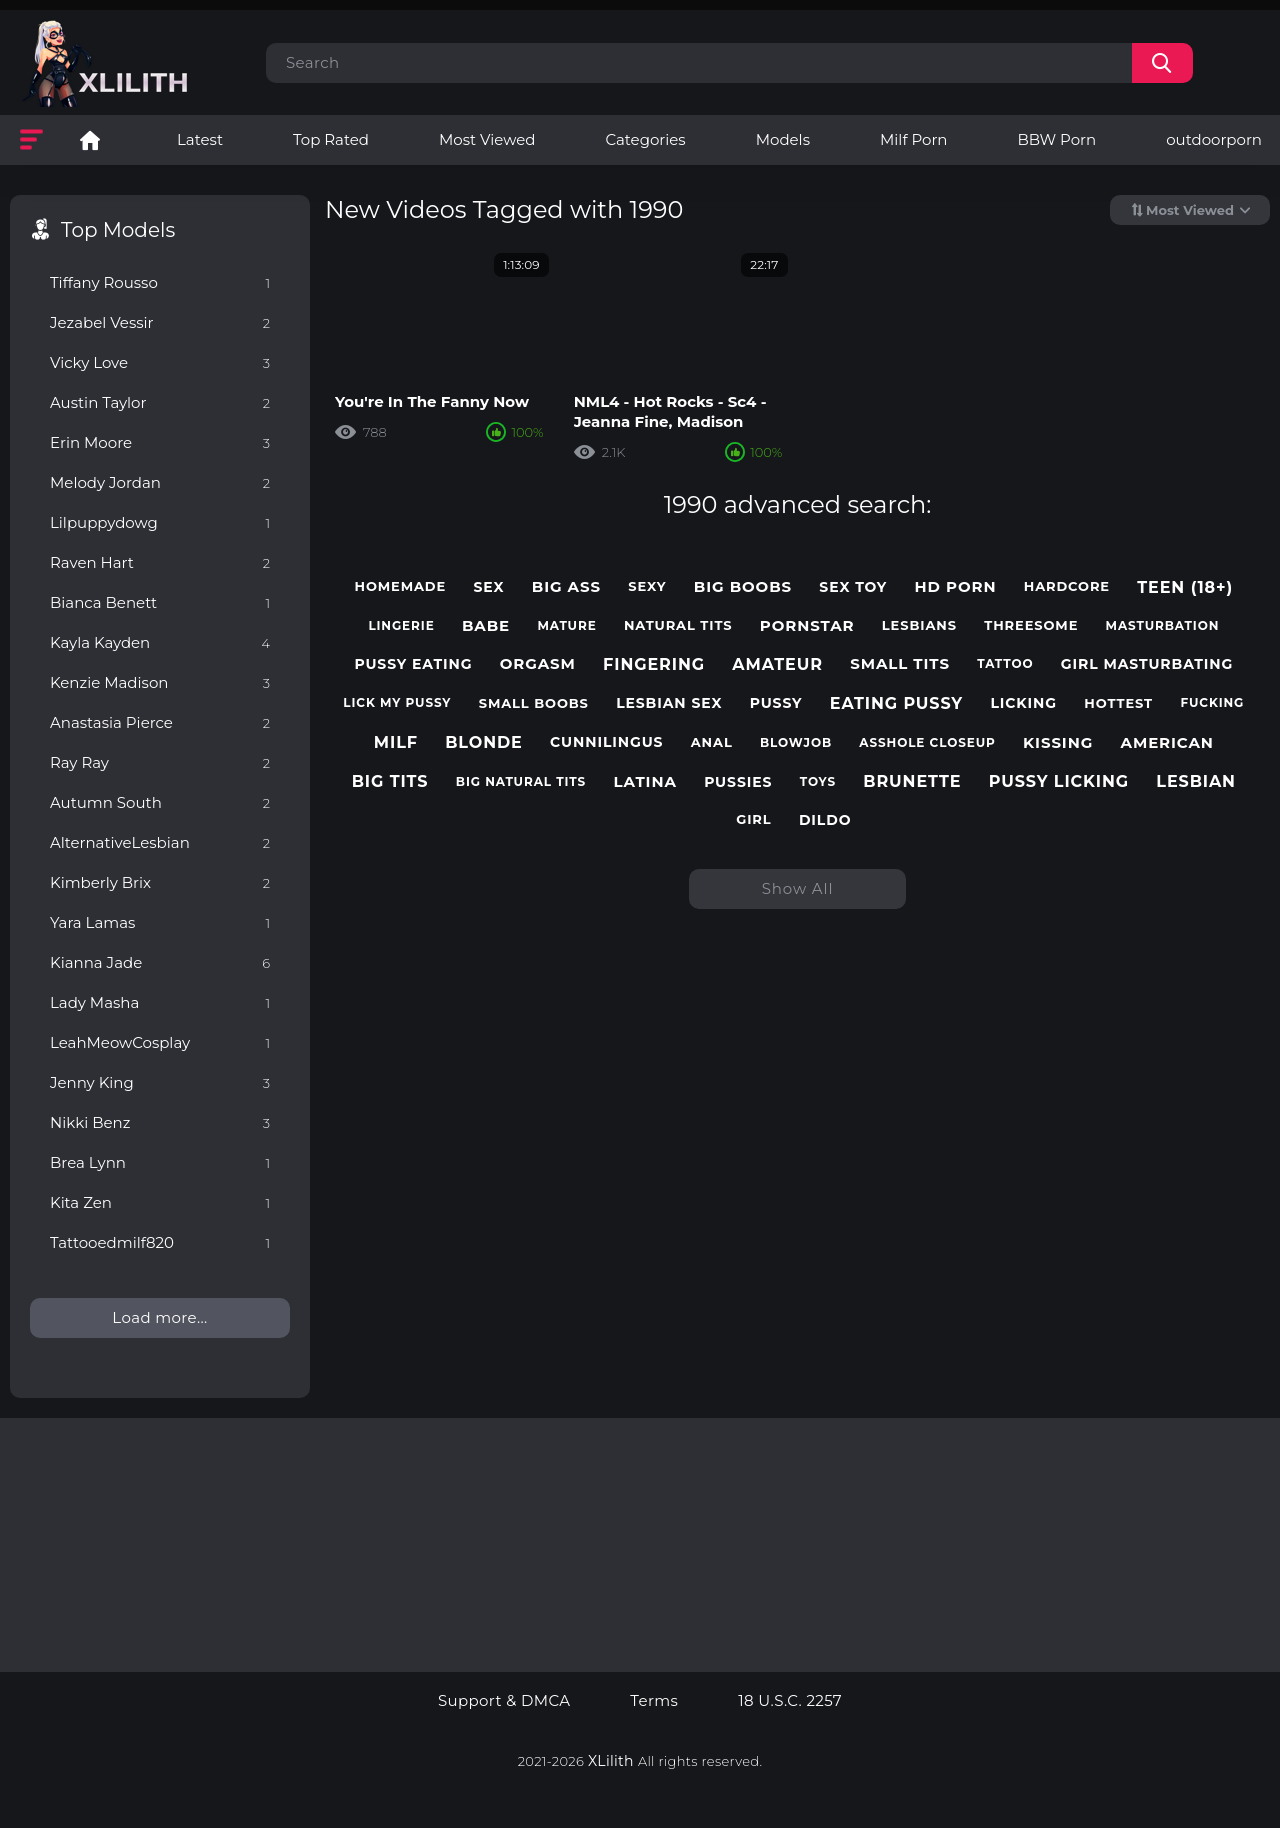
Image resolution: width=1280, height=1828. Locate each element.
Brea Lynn (160, 1162)
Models (783, 139)
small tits (900, 664)
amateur (777, 664)
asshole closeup (927, 743)
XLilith (611, 1761)
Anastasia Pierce (160, 722)
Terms (654, 1701)
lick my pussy (397, 703)
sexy (647, 586)
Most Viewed (487, 139)
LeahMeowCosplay (160, 1042)
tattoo (1005, 664)
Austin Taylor (160, 402)
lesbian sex (669, 703)
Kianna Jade (160, 962)
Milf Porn (913, 139)
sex (488, 587)
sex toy (853, 587)
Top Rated (331, 139)
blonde (484, 742)
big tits (390, 781)
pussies (738, 782)
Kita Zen (160, 1202)
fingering (654, 664)
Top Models (118, 230)
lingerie (401, 626)
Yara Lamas (160, 922)
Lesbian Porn (90, 140)
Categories (645, 139)
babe (486, 626)
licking (1023, 703)
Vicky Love (160, 362)
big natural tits (521, 782)
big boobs (743, 587)
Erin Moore (160, 442)
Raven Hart (160, 562)
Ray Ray (160, 762)
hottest (1118, 703)
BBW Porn (1056, 139)
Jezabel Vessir (160, 322)
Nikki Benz (160, 1122)
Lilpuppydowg (160, 522)
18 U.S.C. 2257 (790, 1701)
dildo (825, 820)
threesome (1031, 625)
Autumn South (160, 802)
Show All (798, 888)
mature (566, 626)
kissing (1058, 743)
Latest (200, 139)
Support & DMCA (504, 1701)
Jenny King (160, 1082)
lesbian (1196, 781)
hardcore (1067, 586)
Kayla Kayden (160, 642)
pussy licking (1059, 781)
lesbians (919, 625)
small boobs (534, 703)
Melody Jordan (160, 482)
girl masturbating (1147, 664)
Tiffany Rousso (160, 282)
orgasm (538, 664)
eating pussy (896, 703)
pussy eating (413, 664)
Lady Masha (160, 1002)
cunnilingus (606, 742)
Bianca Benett (160, 602)
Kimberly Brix (160, 882)
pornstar (807, 626)
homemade (400, 586)
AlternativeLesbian (160, 842)
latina (645, 782)
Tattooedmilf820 (160, 1242)
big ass (566, 587)
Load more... (159, 1317)
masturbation (1163, 626)
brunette (912, 781)
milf (396, 742)
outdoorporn (1214, 139)
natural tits (678, 625)
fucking (1212, 703)
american (1167, 743)
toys (818, 782)
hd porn (956, 587)
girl (753, 819)
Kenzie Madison (160, 682)
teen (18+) (1185, 587)
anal (712, 742)
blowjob (796, 743)
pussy (776, 703)
